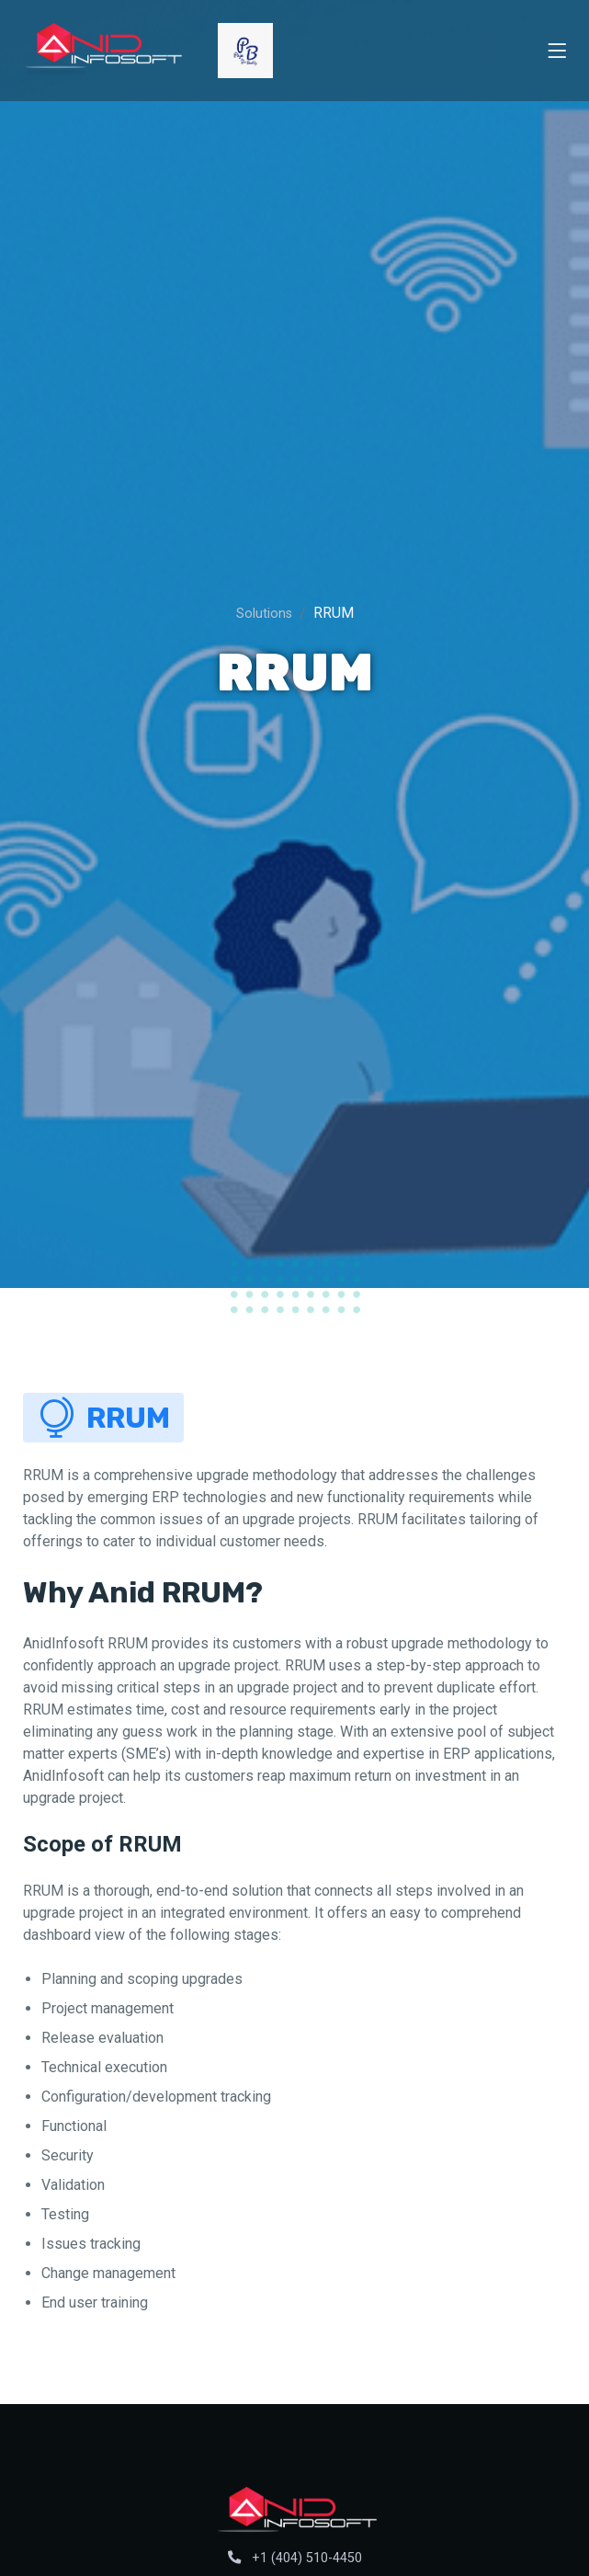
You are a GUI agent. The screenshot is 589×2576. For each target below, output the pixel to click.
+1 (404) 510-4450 (295, 2558)
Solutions (264, 613)
